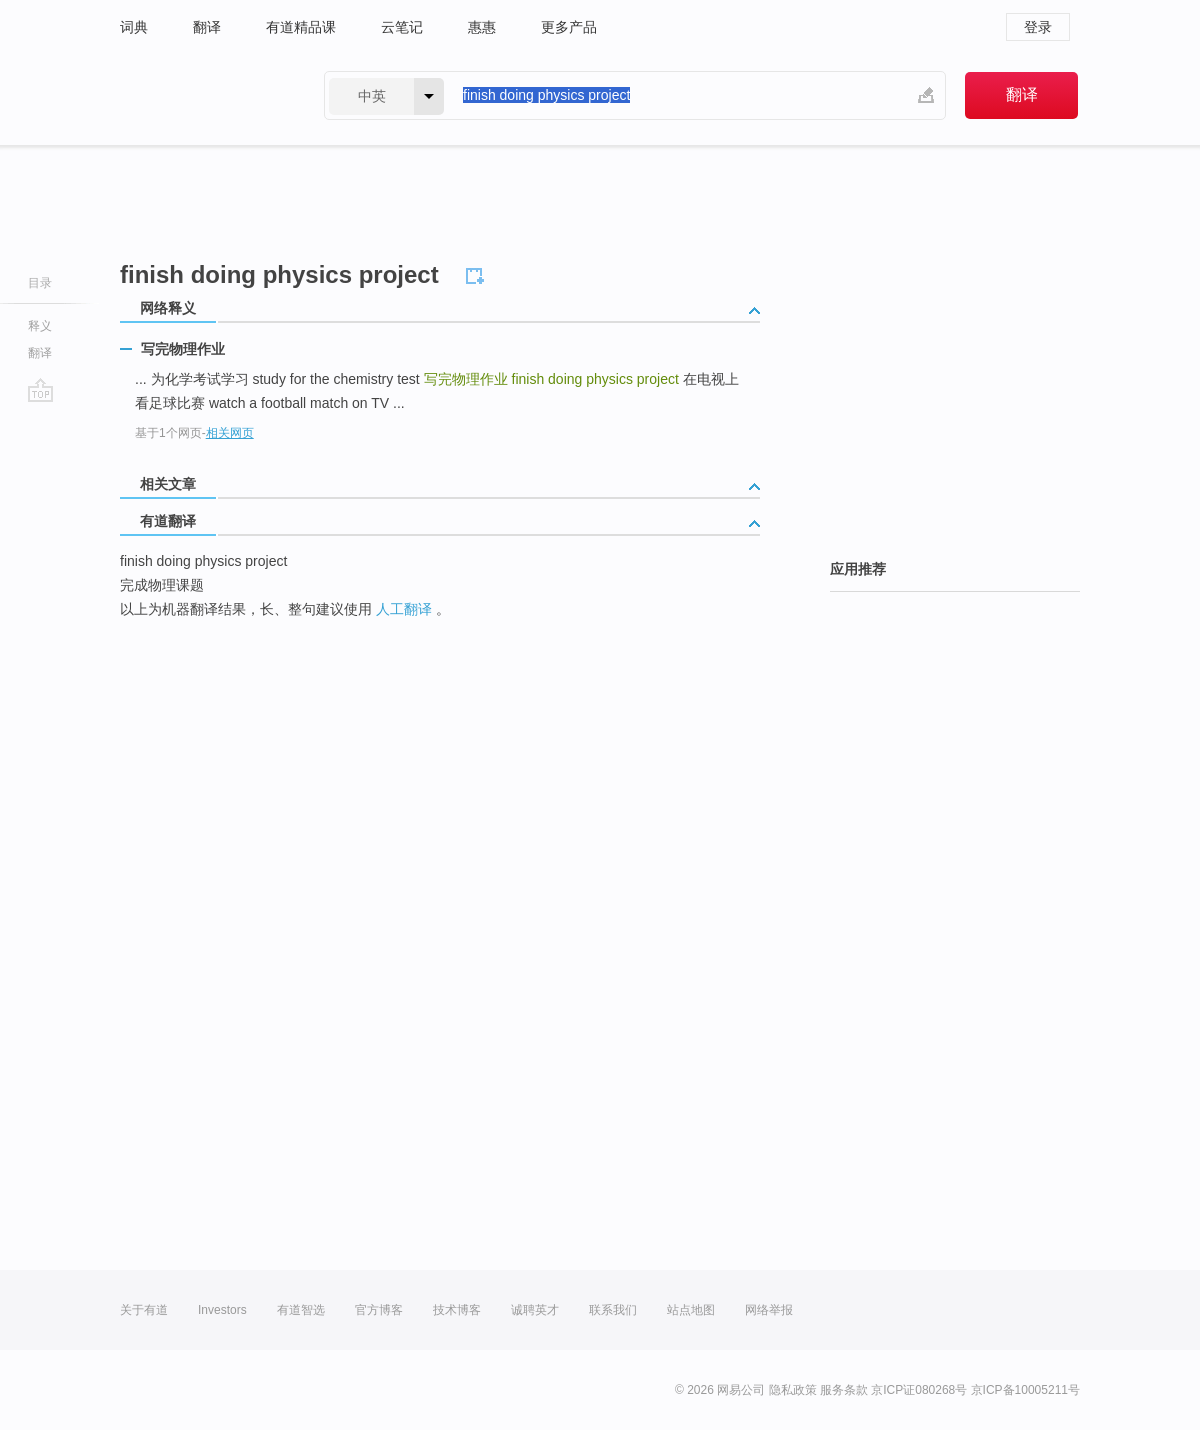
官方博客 (379, 1310)
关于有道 (144, 1310)
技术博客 (457, 1310)
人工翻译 (404, 609)
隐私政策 (793, 1390)
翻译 (207, 27)
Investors (222, 1310)
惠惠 (482, 27)
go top (40, 390)
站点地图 (691, 1310)
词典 (134, 27)
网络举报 (769, 1310)
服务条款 (844, 1390)
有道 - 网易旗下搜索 (202, 95)
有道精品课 (301, 27)
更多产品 (569, 27)
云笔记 (402, 27)
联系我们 (613, 1310)
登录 (1038, 27)
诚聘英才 (535, 1310)
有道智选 (301, 1310)
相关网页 (230, 433)
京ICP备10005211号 (1025, 1390)
